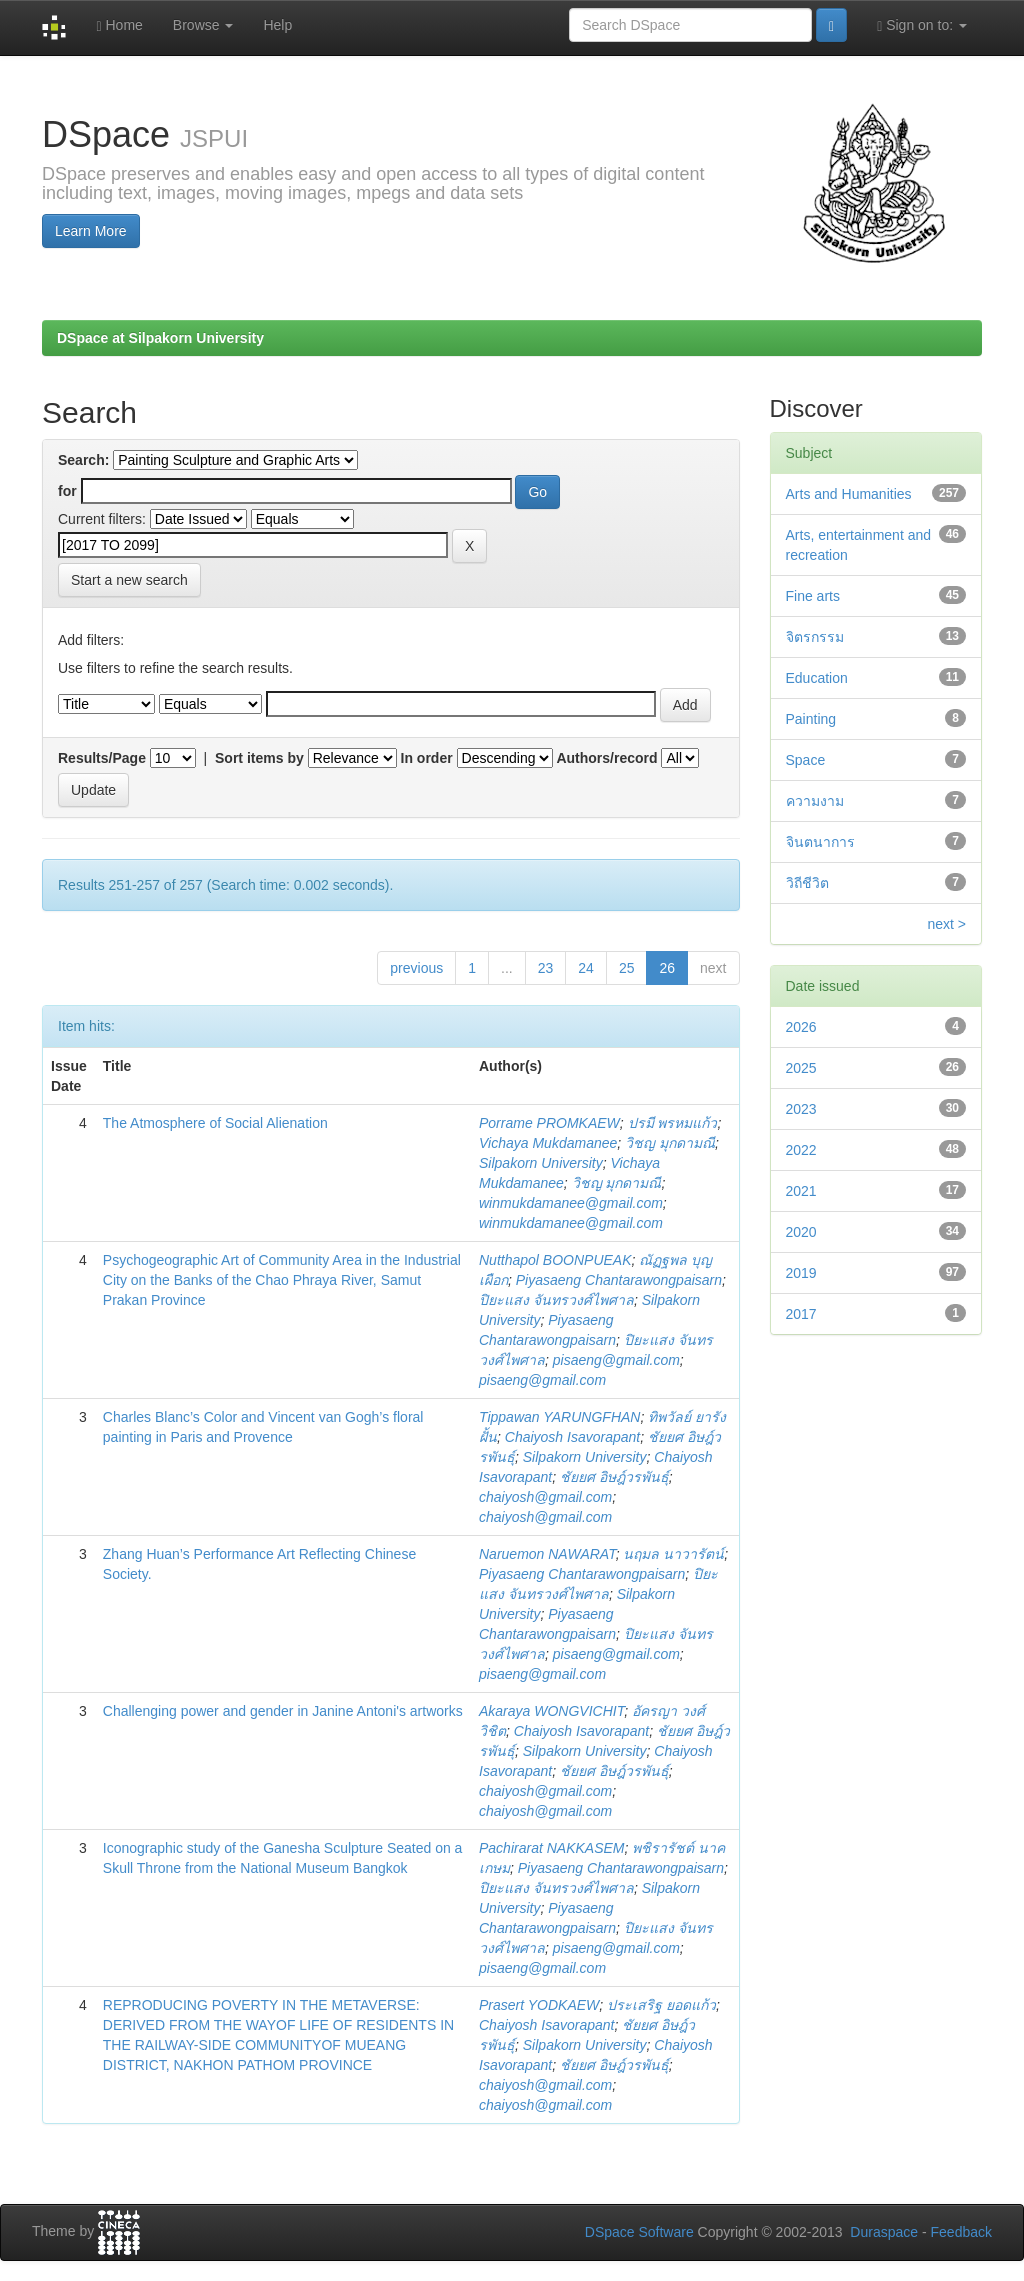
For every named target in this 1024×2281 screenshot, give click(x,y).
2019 (801, 1273)
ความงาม (815, 801)
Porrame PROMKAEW (549, 1123)
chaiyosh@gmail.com (545, 1497)
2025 (801, 1068)
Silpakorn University (541, 1163)
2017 (801, 1314)
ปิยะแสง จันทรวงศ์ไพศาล (556, 1300)
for (67, 491)
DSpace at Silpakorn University (160, 338)
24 (586, 968)
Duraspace (884, 2232)
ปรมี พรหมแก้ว (673, 1123)
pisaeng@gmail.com (616, 1360)
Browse (203, 25)
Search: (83, 460)
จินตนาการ (820, 842)
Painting (811, 719)
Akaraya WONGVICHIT (551, 1711)
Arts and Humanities (849, 494)
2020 (801, 1232)
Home (119, 25)
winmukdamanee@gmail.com (571, 1203)
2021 (801, 1191)
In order (427, 758)
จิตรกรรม (815, 637)
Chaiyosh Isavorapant (572, 1437)
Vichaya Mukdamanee (548, 1143)
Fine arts (813, 596)
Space (806, 760)
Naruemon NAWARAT (547, 1554)
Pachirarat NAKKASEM (552, 1848)
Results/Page (102, 758)
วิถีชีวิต (807, 883)
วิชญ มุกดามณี (670, 1143)
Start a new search (129, 580)
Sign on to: (922, 25)
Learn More (91, 231)
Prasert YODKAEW (539, 2005)
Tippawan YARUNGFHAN (559, 1417)
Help (277, 25)
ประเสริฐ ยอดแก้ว (661, 2005)
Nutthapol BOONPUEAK (555, 1260)
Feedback (961, 2232)
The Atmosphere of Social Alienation (215, 1123)
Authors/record (606, 758)
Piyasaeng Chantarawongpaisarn (619, 1280)
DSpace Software (639, 2232)
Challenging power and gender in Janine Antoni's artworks (283, 1711)
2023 (801, 1109)
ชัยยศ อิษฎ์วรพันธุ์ (614, 1477)
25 (627, 968)
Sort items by (259, 758)
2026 (801, 1027)
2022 (801, 1150)
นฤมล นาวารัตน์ (673, 1554)
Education (817, 678)
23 (546, 968)
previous (416, 968)
